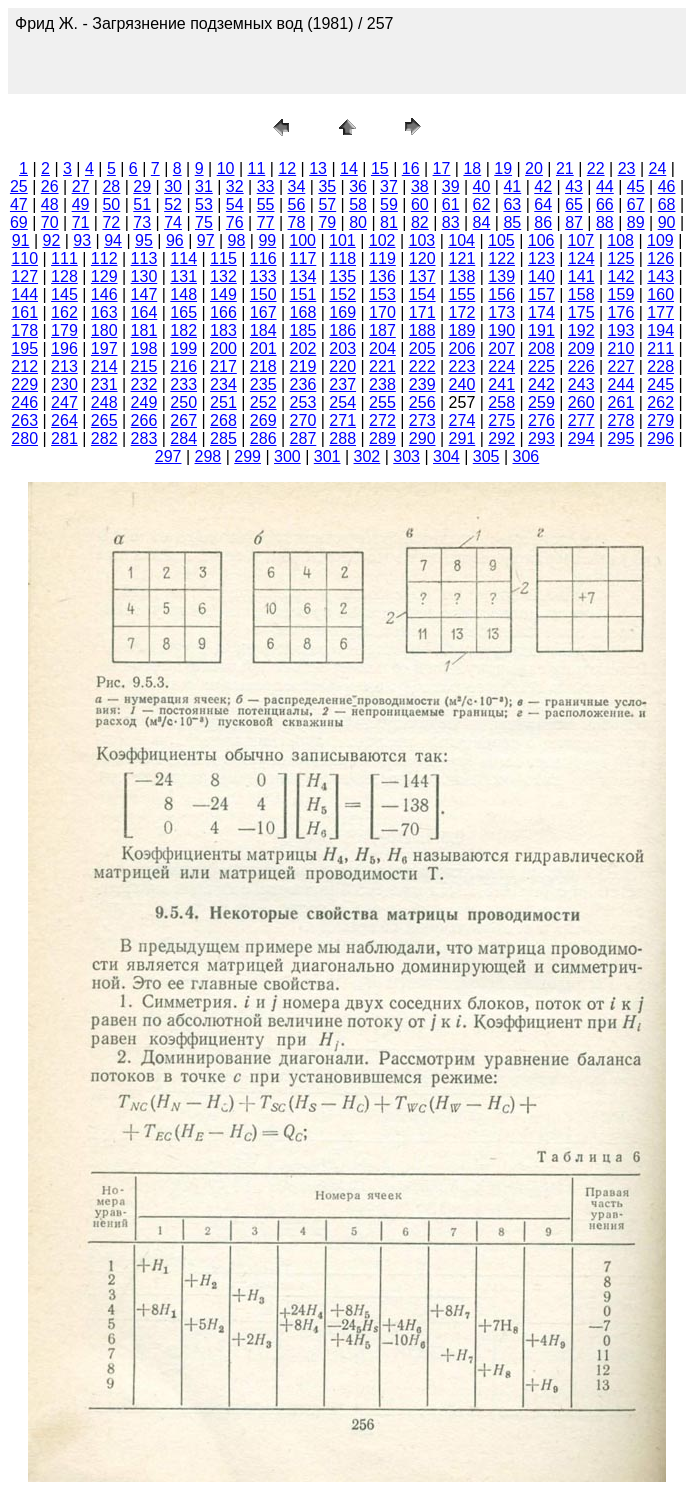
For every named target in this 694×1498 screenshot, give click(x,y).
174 (541, 312)
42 (543, 186)
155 (462, 294)
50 (111, 204)
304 (446, 456)
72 (111, 222)
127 (24, 276)
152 (342, 294)
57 (327, 204)
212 (24, 366)
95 (144, 240)
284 (183, 438)
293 (541, 438)
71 (81, 222)
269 (263, 420)
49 (81, 204)
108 (620, 240)
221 (382, 366)
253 (303, 402)
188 (422, 330)
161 (24, 312)
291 (462, 438)
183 (223, 330)
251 (223, 402)
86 (543, 222)
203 (342, 348)
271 (342, 420)
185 (303, 330)
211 (660, 348)
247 (64, 402)
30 (173, 186)
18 (472, 168)
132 (223, 276)
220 (342, 366)
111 (64, 258)
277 (581, 420)
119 (382, 258)
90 (667, 222)
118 (342, 258)
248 (104, 402)
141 (581, 276)
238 (382, 384)
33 (266, 186)
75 (204, 222)
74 (173, 222)
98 (237, 240)
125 (621, 258)
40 (482, 186)
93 (82, 240)
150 (263, 294)
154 (422, 294)
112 (104, 258)
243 (581, 384)
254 (342, 402)
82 (420, 222)
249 (144, 402)
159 (621, 294)
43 (574, 186)
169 (342, 312)
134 (303, 276)
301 (327, 456)
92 (52, 240)
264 (64, 420)
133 (263, 276)
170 (382, 312)
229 (24, 384)
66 (605, 204)
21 (565, 168)
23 (627, 168)
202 (303, 348)
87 (574, 222)
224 (501, 366)
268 (223, 420)
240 (462, 384)
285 (223, 438)
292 (501, 438)
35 (327, 186)
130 (144, 276)
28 (111, 186)
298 (208, 456)
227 (621, 366)
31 (204, 186)
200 (223, 348)
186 (342, 330)
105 (501, 240)
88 (605, 222)
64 (543, 204)
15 (380, 168)
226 (581, 366)
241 (501, 384)
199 (183, 348)
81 (389, 222)
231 (104, 384)
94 (113, 240)
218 (263, 366)
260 (581, 402)
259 (541, 402)
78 (297, 222)
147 (144, 294)
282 (104, 438)
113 (144, 258)
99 (267, 240)
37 (389, 186)
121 (462, 258)
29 (142, 186)
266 (144, 420)
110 (24, 258)
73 (142, 222)
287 (303, 438)
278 (621, 420)
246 (24, 402)
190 (501, 330)
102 (382, 240)
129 (104, 276)
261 (621, 402)
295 (621, 438)
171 (422, 312)
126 (660, 258)
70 (50, 222)
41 (512, 186)
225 (541, 366)
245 (660, 384)
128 (64, 276)
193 (621, 330)
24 (657, 168)
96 (175, 240)
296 (660, 438)
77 (266, 222)
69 (19, 222)
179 (64, 330)
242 (541, 384)
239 (422, 384)
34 (297, 186)
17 (442, 168)
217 (223, 366)
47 (19, 204)
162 (64, 312)
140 (541, 276)
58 (358, 204)
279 (660, 420)
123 (541, 258)
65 (574, 204)
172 (462, 312)
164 (144, 312)
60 (420, 204)
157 (541, 294)
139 (501, 276)
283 (144, 438)
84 (482, 222)
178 (24, 330)
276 (541, 420)
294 (581, 438)
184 (263, 330)
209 (581, 348)
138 (462, 276)
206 (462, 348)
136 (382, 276)
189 (462, 330)
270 (303, 420)
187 (382, 330)
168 (303, 312)
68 (667, 204)
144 (24, 294)
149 (223, 294)
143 (660, 276)
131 (183, 276)
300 (287, 456)
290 (422, 438)
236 (303, 384)
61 (451, 204)
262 (660, 402)
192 (581, 330)
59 (389, 204)
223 (462, 366)
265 (104, 420)
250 (183, 402)
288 (342, 438)
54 (235, 204)
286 (263, 438)
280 (24, 438)
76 (235, 222)
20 (534, 168)
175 (581, 312)
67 (636, 204)
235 (263, 384)
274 (462, 420)
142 (621, 276)
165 (183, 312)
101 (342, 240)
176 (621, 312)
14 (349, 168)
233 (183, 384)
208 (541, 348)
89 (636, 222)
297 (168, 456)
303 (406, 456)
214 (104, 366)
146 (104, 294)
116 (263, 258)
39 (451, 186)
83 (451, 222)
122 (501, 258)
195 (24, 348)
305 (486, 456)
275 (501, 420)
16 (411, 168)
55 (266, 204)
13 (318, 168)
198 (144, 348)
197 (104, 348)
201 (263, 348)
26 (50, 186)
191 (541, 330)
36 (358, 186)
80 (358, 222)
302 (367, 456)
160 (660, 294)
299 (247, 456)
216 (183, 366)
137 (422, 276)
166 (223, 312)
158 (581, 294)
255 (382, 402)
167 (263, 312)
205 (422, 348)
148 (183, 294)
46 (667, 186)
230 (64, 384)
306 (526, 456)
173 (501, 312)
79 (327, 222)
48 (50, 204)
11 (257, 168)
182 (183, 330)
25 (19, 186)
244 (621, 384)
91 (21, 240)
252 (263, 402)
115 (223, 258)
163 (104, 312)
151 (303, 294)
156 (501, 294)
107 (581, 240)
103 (422, 240)
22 (596, 168)
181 (144, 330)
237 (342, 384)
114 (183, 258)
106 (541, 240)
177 (660, 312)
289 (382, 438)
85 (512, 222)
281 (64, 438)
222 (422, 366)
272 (382, 420)
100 (302, 240)
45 (636, 186)
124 (581, 258)
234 (223, 384)
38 (420, 186)
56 (297, 204)
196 (64, 348)
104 (461, 240)
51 (142, 204)
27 (81, 186)
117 (303, 258)
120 (422, 258)
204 (382, 348)
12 (287, 168)
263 (24, 420)
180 (104, 330)
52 (173, 204)
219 (303, 366)
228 (660, 366)
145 (64, 294)
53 (204, 204)
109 (660, 240)
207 (501, 348)
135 (342, 276)
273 (422, 420)
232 (144, 384)
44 (605, 186)
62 (482, 204)
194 (660, 330)
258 (501, 402)
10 (226, 168)
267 (183, 420)
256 (422, 402)
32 (235, 186)
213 (64, 366)
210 (621, 348)
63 (512, 204)
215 (144, 366)
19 (503, 168)
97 (206, 240)
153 (382, 294)
